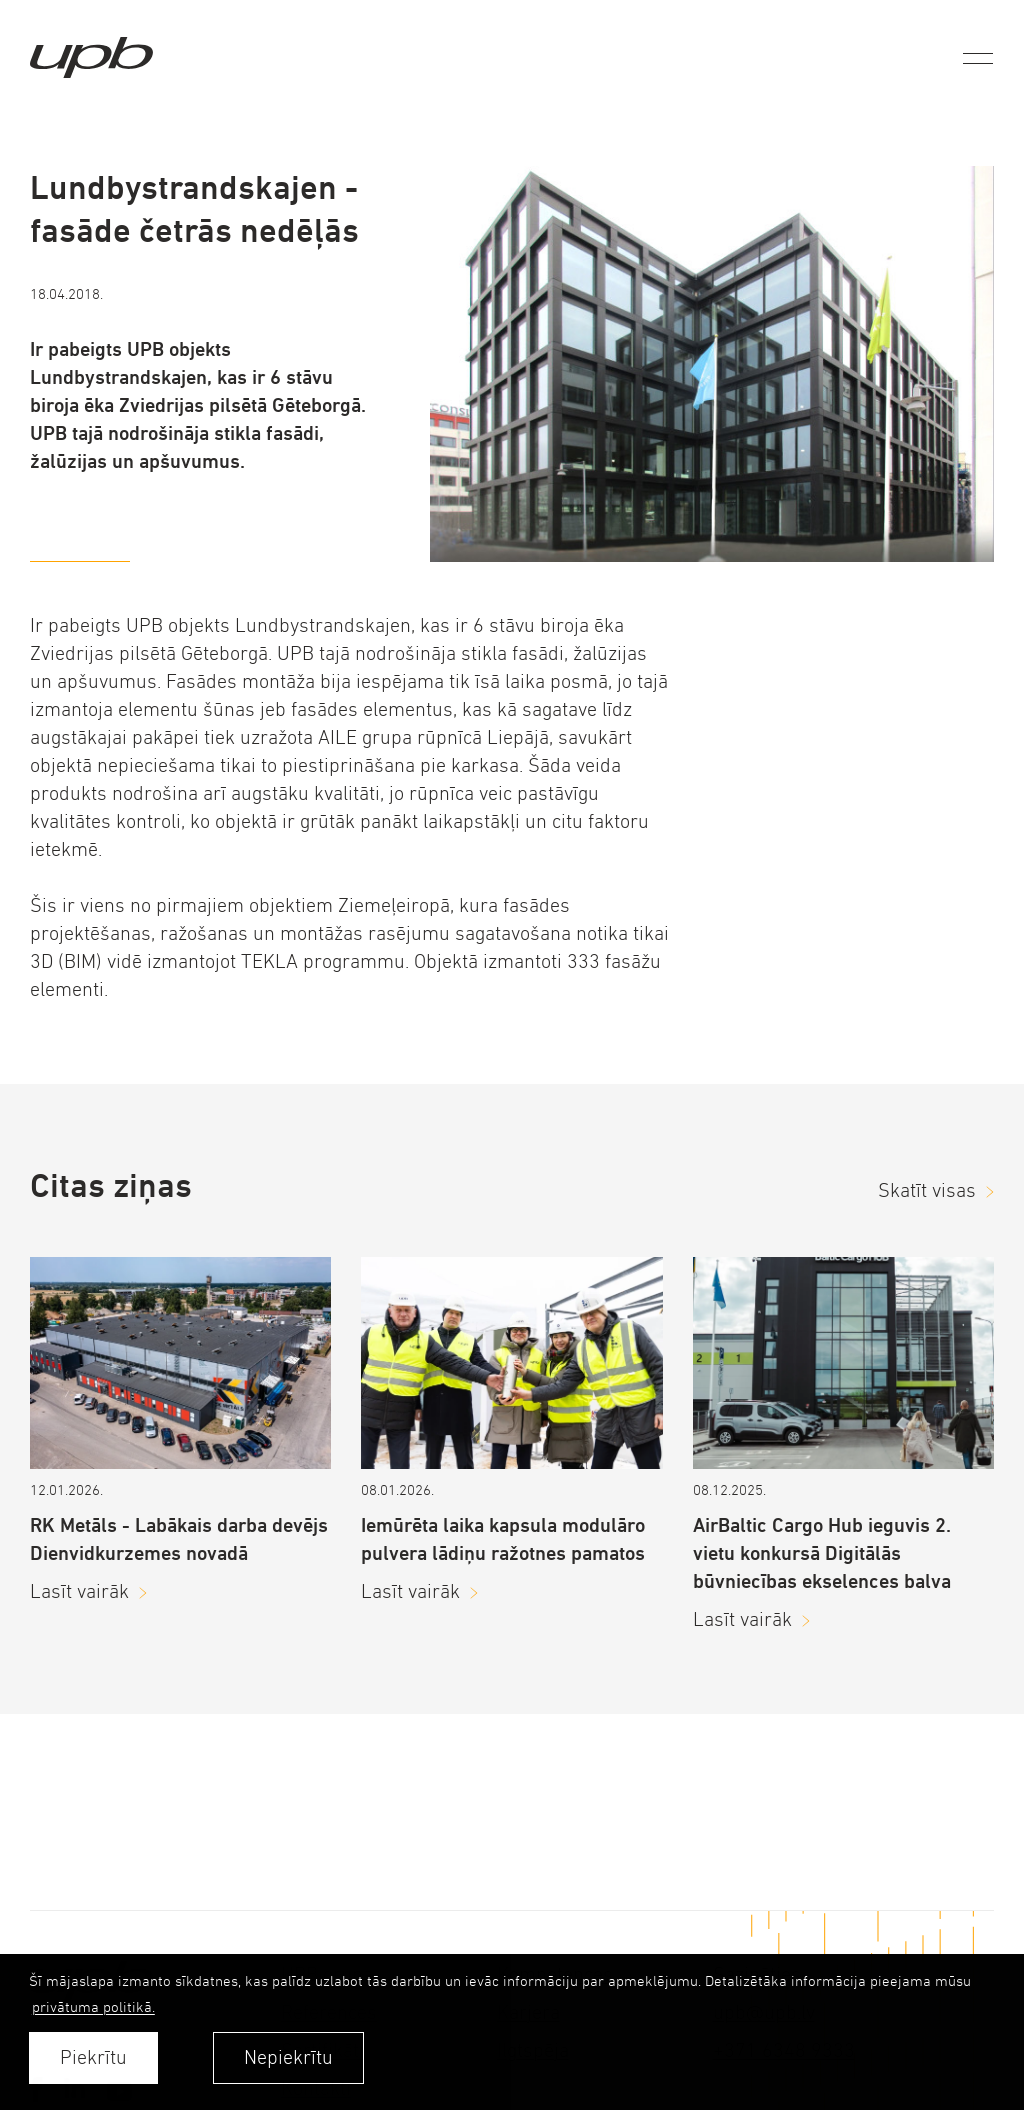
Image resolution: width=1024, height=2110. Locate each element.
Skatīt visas (927, 1190)
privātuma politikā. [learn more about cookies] (93, 2006)
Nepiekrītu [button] (288, 2057)
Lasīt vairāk (79, 1591)
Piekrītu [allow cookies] (93, 2057)
